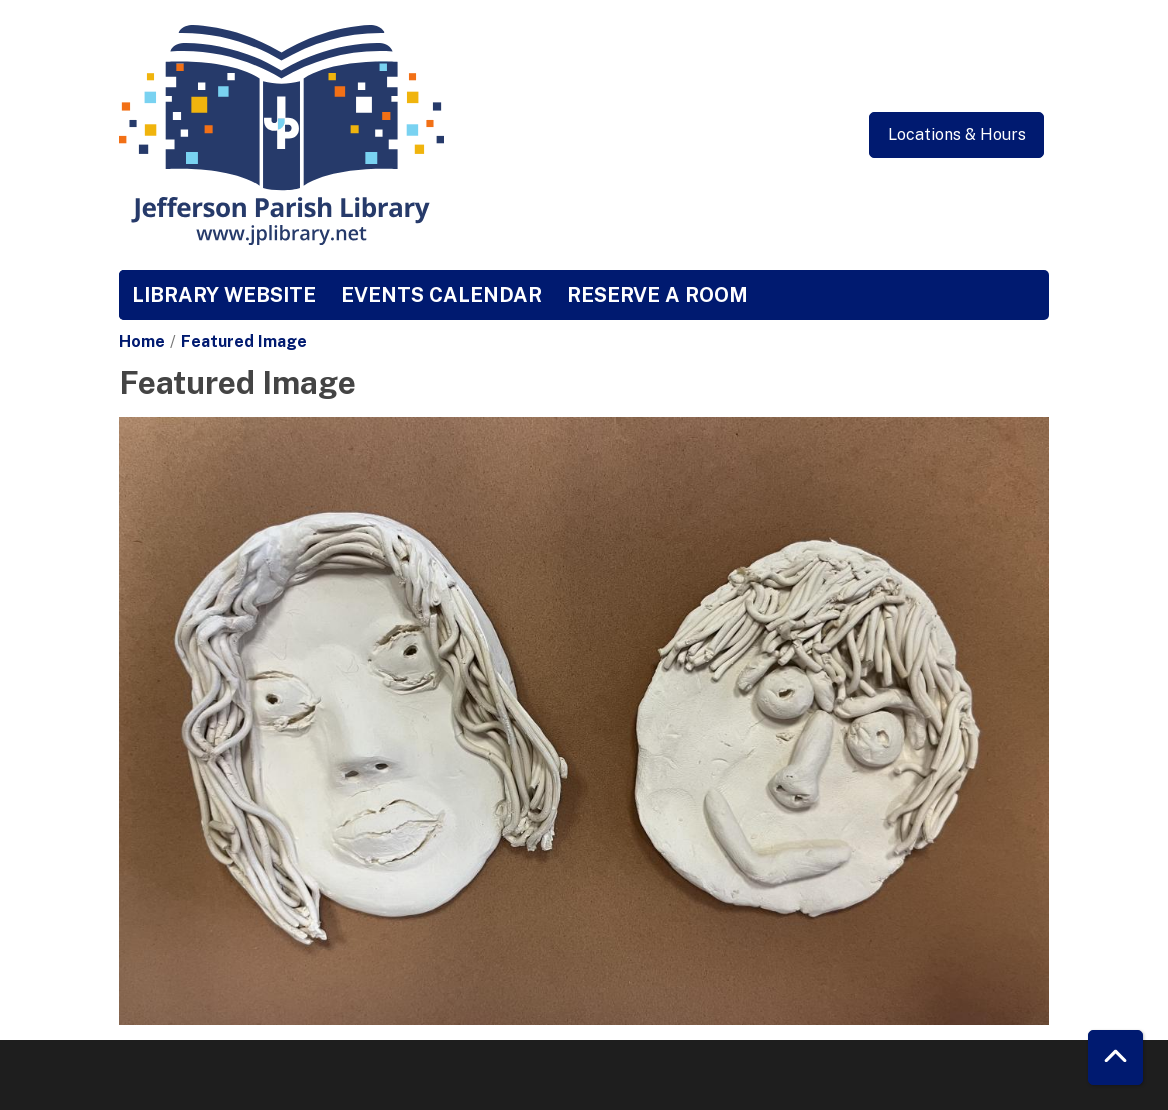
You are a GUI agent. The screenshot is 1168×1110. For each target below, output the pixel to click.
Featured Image (244, 341)
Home (142, 341)
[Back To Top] (1115, 1057)
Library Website (224, 295)
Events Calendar (441, 295)
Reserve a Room (657, 295)
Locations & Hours (957, 134)
